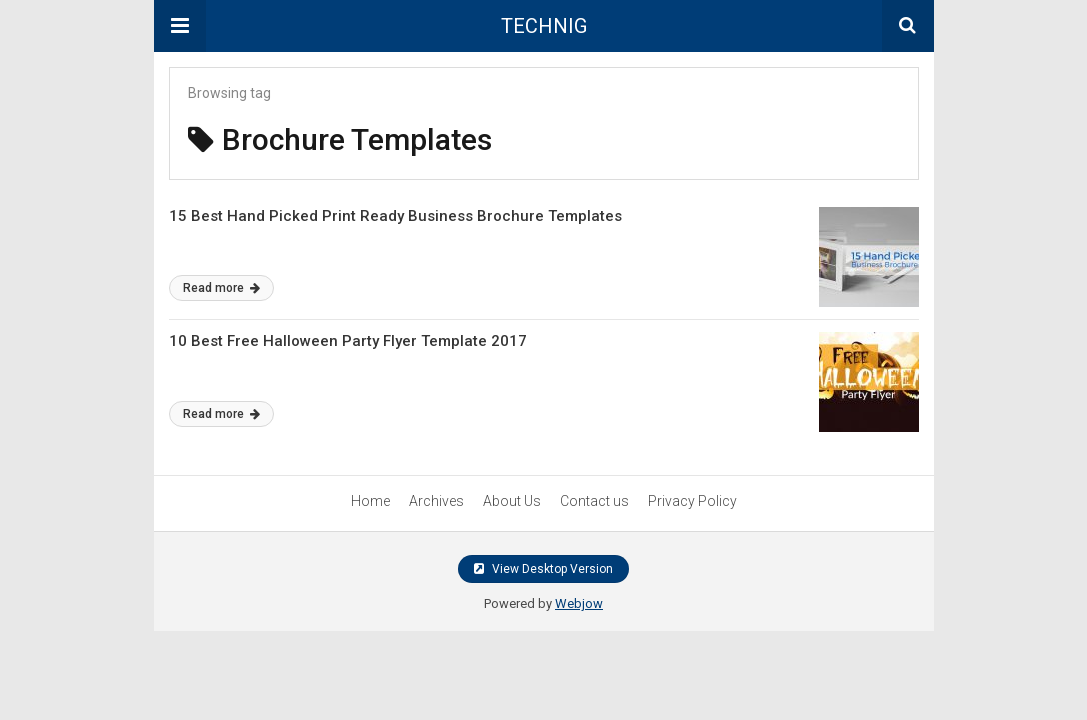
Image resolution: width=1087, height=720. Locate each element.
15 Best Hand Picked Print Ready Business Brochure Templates (395, 216)
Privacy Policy (692, 501)
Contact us (594, 501)
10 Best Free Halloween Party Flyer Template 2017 (348, 341)
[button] (180, 26)
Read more (221, 288)
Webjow (579, 603)
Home (370, 501)
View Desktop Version (543, 569)
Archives (436, 501)
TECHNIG (544, 26)
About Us (512, 501)
